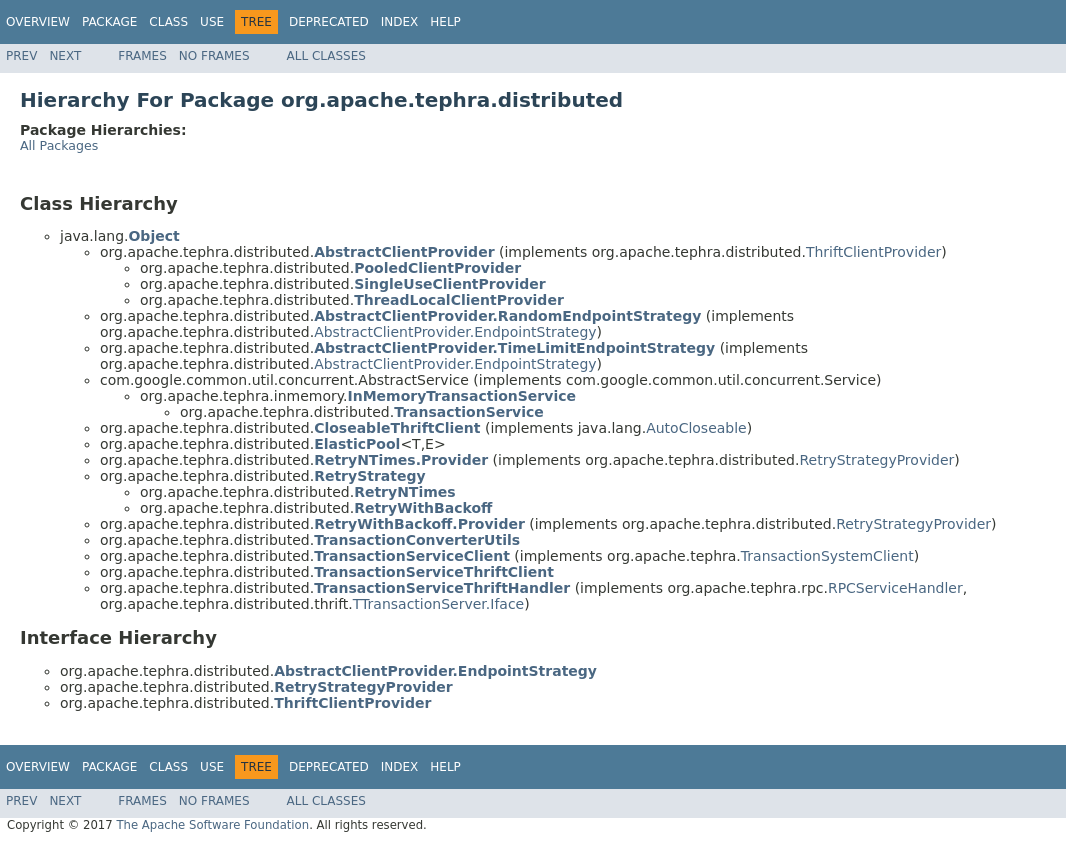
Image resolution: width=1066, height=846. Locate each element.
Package (109, 22)
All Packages (59, 145)
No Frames (214, 56)
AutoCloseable (696, 428)
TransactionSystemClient (827, 556)
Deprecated (329, 22)
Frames (142, 56)
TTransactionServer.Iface (438, 604)
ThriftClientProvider (873, 252)
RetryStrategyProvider (876, 460)
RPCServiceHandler (895, 588)
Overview (38, 22)
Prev (21, 56)
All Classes (326, 56)
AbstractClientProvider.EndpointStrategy (455, 332)
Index (400, 22)
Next (65, 56)
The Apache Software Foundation (212, 825)
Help (445, 22)
